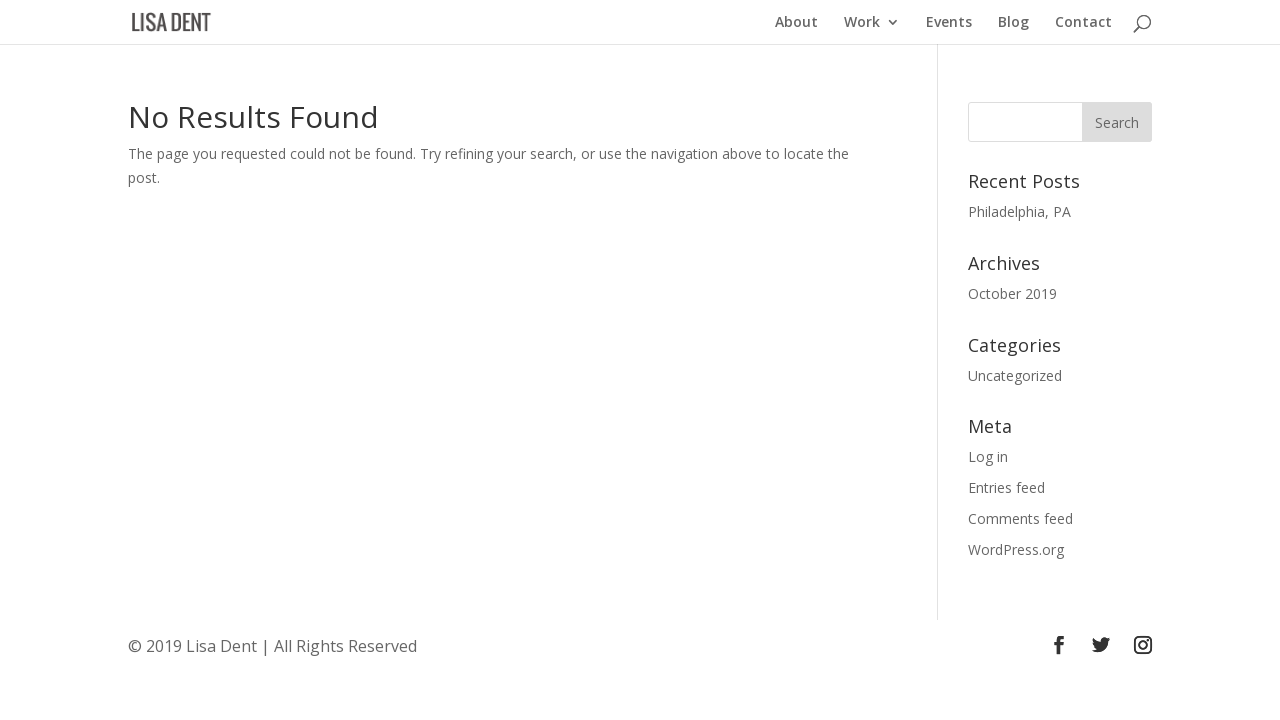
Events (949, 23)
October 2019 (1012, 293)
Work (862, 23)
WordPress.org (1016, 549)
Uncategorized (1015, 375)
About (796, 23)
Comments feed (1020, 518)
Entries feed (1006, 487)
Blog (1013, 23)
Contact (1083, 23)
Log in (988, 456)
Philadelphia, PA (1019, 211)
